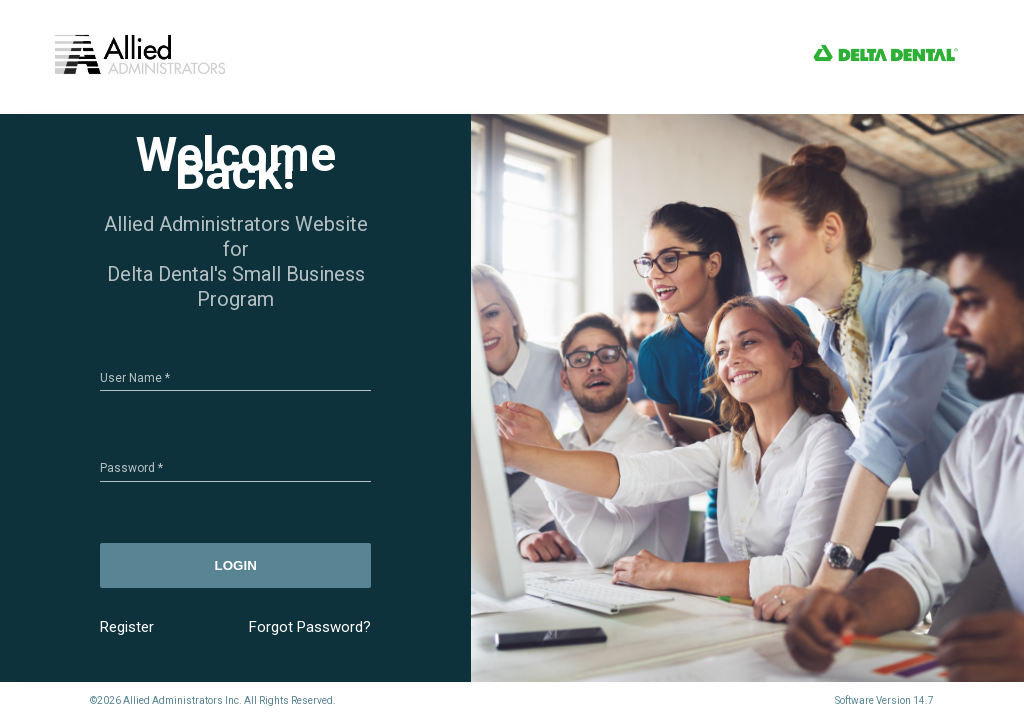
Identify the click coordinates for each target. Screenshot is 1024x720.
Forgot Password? (310, 627)
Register (127, 627)
